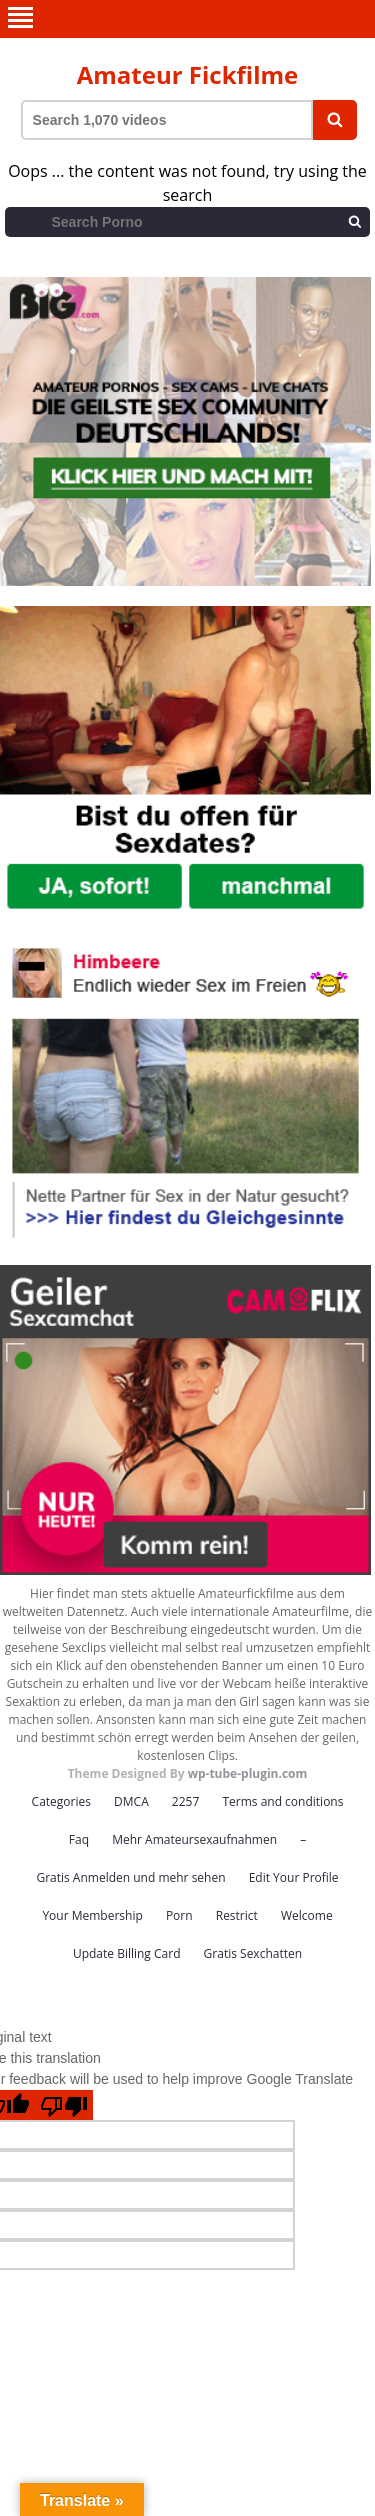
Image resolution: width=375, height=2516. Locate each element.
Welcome (307, 1915)
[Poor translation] (64, 2105)
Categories (61, 1801)
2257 (185, 1801)
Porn (179, 1915)
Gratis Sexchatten (253, 1953)
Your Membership (92, 1915)
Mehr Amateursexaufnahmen (194, 1839)
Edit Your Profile (294, 1877)
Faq (79, 1839)
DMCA (131, 1801)
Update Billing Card (127, 1953)
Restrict (237, 1915)
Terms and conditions (282, 1801)
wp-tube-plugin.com (248, 1773)
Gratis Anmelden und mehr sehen (130, 1877)
